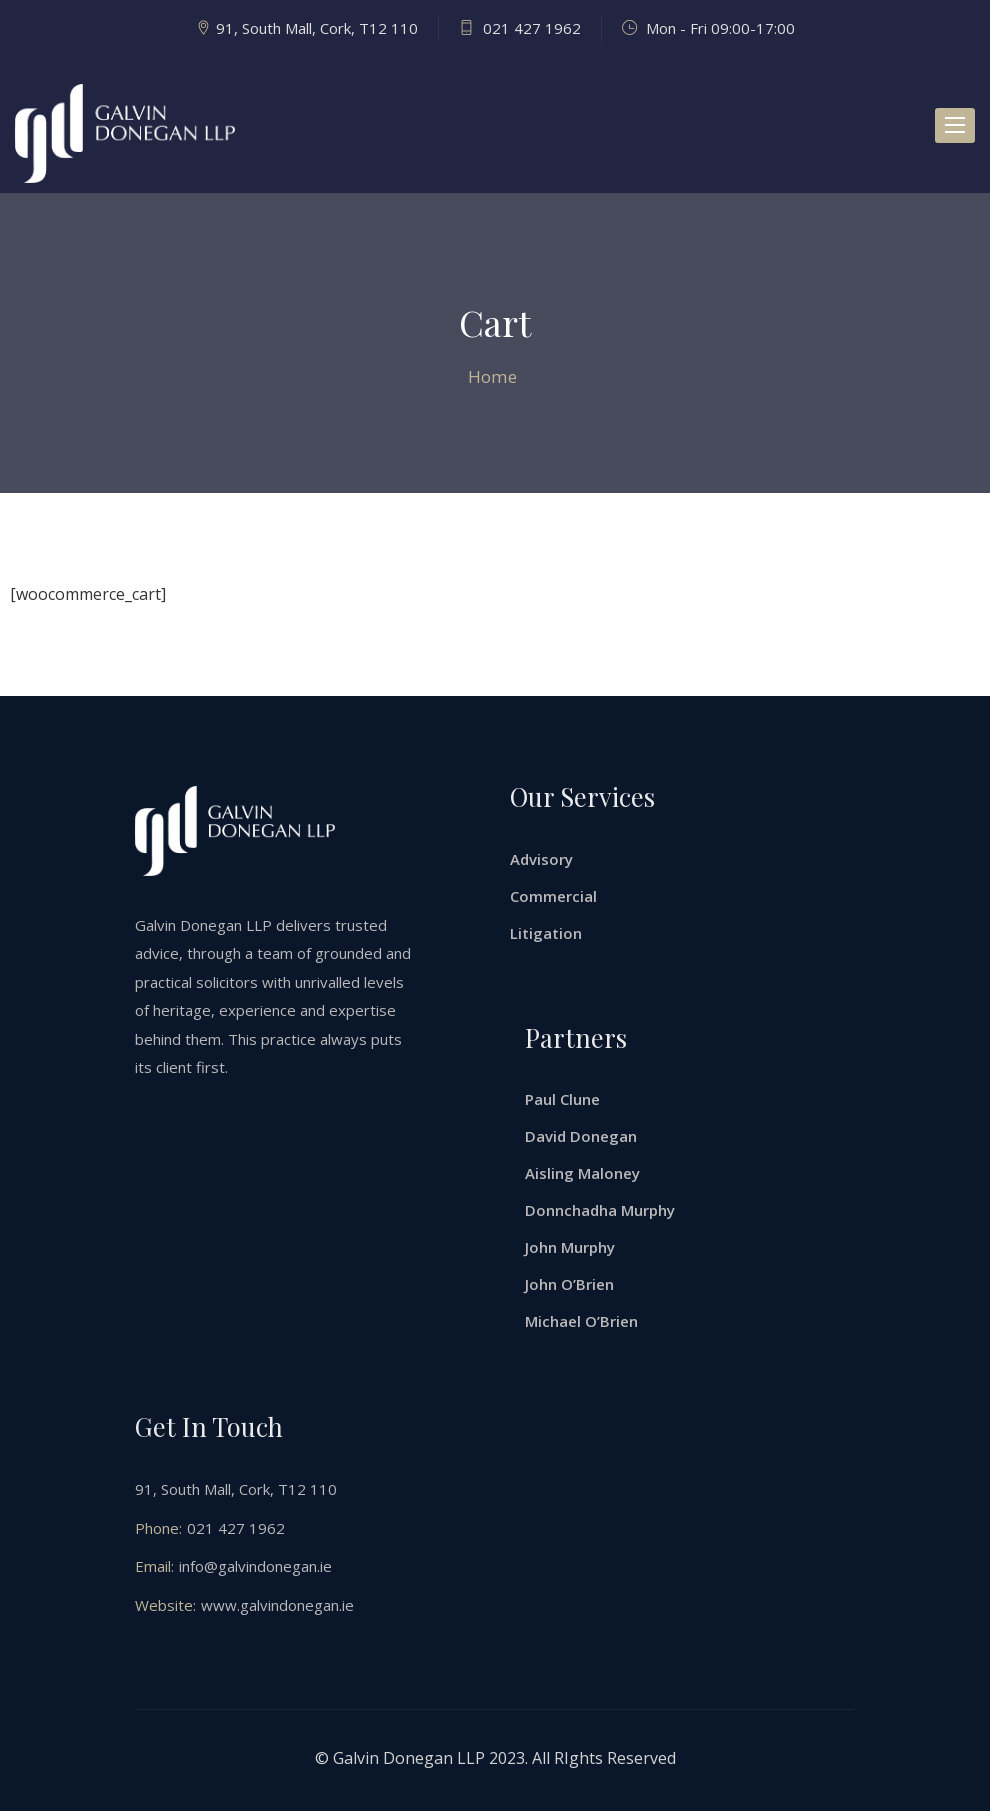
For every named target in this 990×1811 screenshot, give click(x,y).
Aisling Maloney (582, 1173)
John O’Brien (569, 1284)
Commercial (553, 896)
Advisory (541, 859)
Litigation (546, 933)
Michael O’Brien (581, 1321)
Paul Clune (562, 1099)
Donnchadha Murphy (600, 1210)
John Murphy (570, 1247)
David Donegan (581, 1136)
